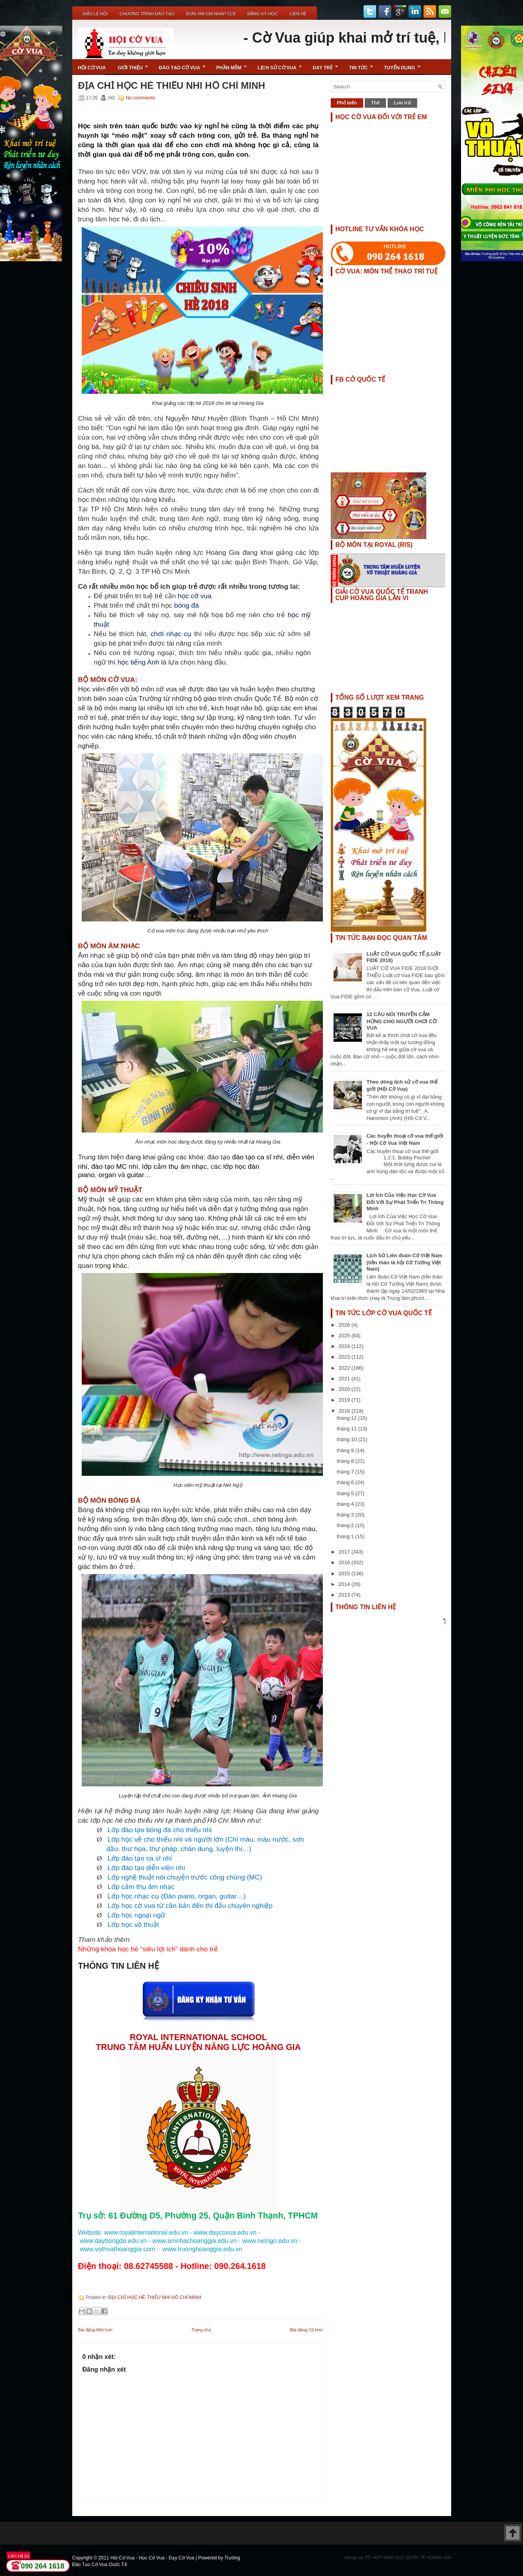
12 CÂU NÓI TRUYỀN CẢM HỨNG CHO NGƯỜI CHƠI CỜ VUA (402, 1021)
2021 (345, 1379)
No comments (140, 98)
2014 (345, 1584)
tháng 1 (346, 1536)
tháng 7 (346, 1472)
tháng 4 (346, 1504)
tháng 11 (347, 1429)
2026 (345, 1325)
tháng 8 (346, 1461)
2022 (345, 1368)
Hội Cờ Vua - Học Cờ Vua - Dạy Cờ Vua (152, 2558)
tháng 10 (347, 1439)
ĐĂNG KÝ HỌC (262, 13)
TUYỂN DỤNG (405, 65)
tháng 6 (346, 1482)
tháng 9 (346, 1450)
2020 (345, 1389)
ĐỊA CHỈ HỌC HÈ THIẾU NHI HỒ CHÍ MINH (171, 85)
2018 (345, 1411)
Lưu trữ (402, 103)
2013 (345, 1595)
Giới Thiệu (135, 65)
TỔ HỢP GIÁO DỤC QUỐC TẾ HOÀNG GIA (408, 2557)
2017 (345, 1552)
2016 (345, 1562)
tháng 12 (347, 1418)
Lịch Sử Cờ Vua (282, 65)
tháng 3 (346, 1515)
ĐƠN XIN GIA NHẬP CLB (211, 13)
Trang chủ (201, 2329)
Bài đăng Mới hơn (95, 2329)
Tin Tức (363, 65)
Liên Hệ (298, 13)
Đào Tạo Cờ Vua (184, 65)
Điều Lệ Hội (95, 13)
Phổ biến (347, 103)
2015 (345, 1573)
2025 (345, 1336)
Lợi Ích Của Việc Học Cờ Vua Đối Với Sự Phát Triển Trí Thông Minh (405, 1201)
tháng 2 (346, 1525)
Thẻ (375, 103)
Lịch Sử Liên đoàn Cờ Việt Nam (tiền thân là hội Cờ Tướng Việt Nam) (404, 1262)
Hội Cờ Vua (92, 68)
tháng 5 (346, 1493)
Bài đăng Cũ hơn (306, 2329)
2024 (345, 1346)
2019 (345, 1400)
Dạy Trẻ (328, 65)
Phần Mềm (234, 65)
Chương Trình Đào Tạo (147, 13)
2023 (345, 1357)
